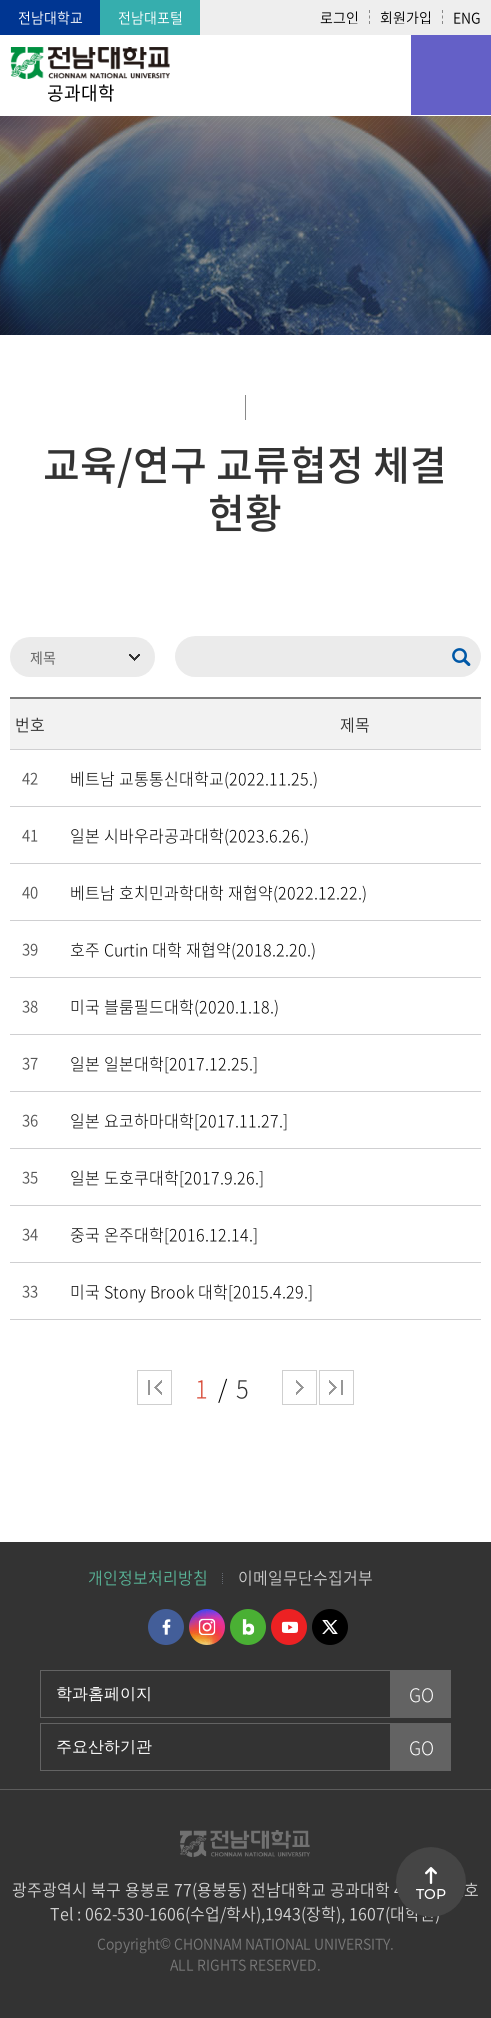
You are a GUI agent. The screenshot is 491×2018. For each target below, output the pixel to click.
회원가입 (406, 17)
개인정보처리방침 (148, 1577)
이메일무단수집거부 (305, 1577)
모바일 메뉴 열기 (451, 75)
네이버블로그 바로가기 (248, 1627)
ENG (467, 17)
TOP (431, 1894)
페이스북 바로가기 (166, 1627)
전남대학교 (50, 17)
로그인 (339, 17)
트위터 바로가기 (330, 1627)
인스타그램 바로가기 (207, 1627)
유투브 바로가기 (289, 1627)
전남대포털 (150, 17)
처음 (154, 1387)
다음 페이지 (299, 1387)
